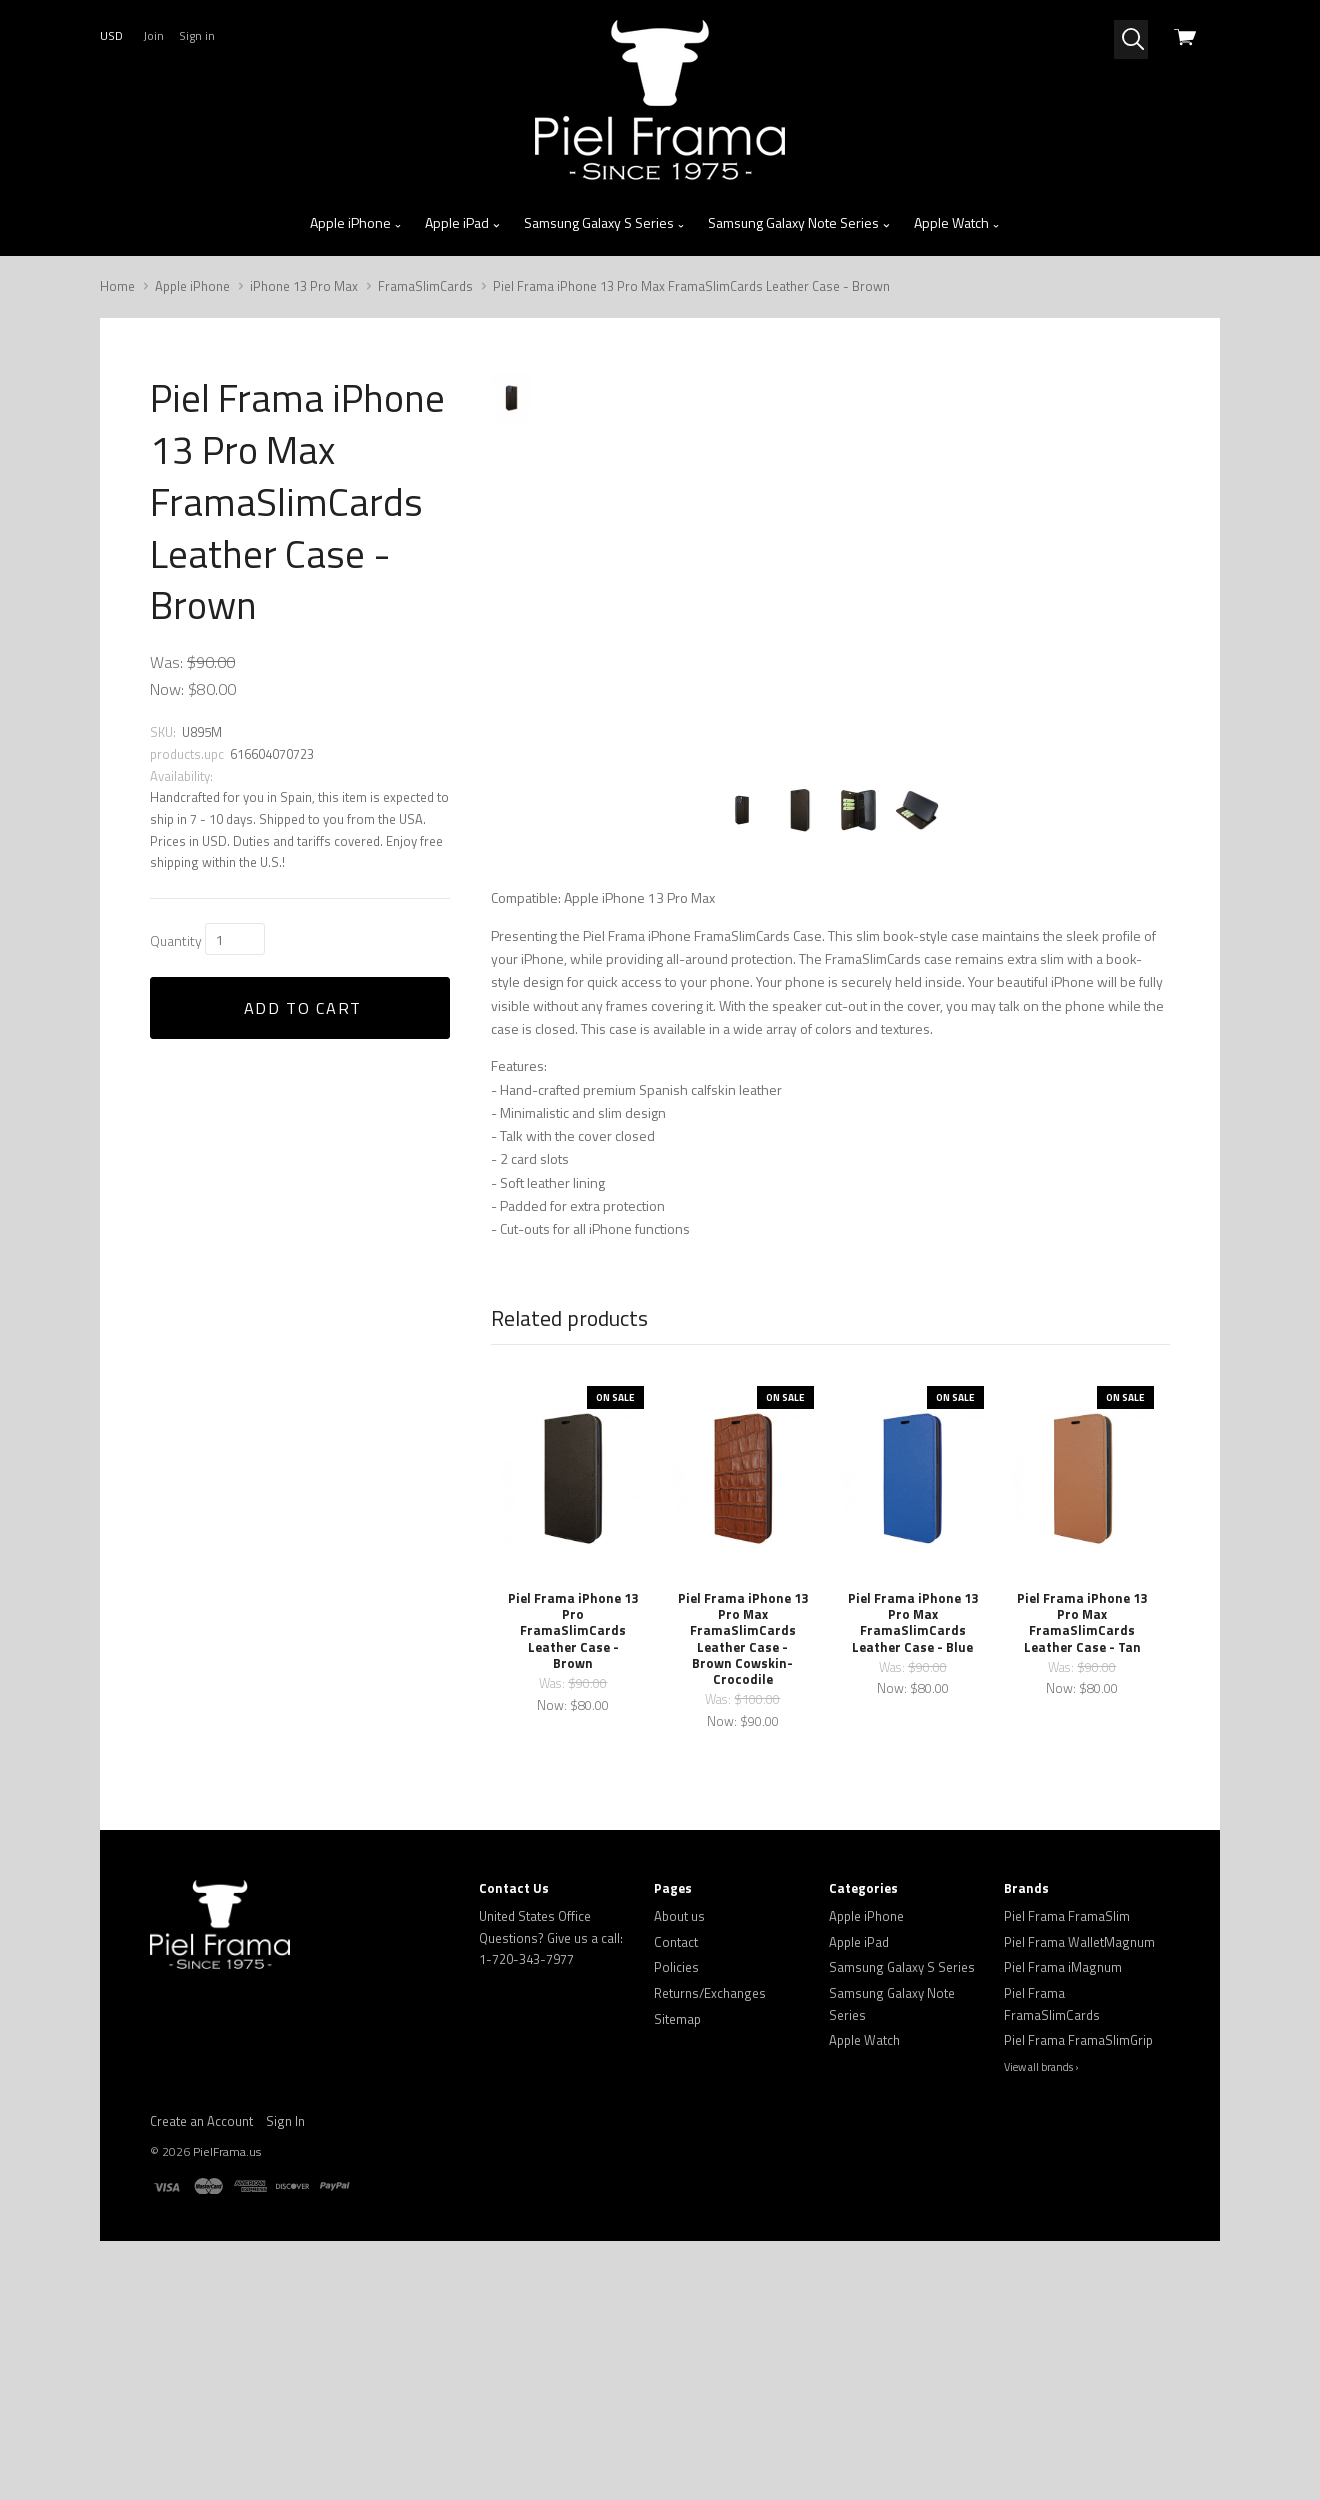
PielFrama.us (227, 2370)
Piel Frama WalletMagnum (1079, 2160)
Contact (676, 2160)
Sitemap (677, 2237)
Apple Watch (957, 223)
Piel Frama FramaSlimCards (1052, 2223)
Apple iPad (463, 223)
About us (679, 2135)
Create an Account (201, 2340)
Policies (676, 2186)
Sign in (197, 35)
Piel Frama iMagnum (1063, 2186)
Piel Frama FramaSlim (1067, 2135)
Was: (166, 662)
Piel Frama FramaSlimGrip (1078, 2259)
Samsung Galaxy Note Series (799, 223)
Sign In (285, 2340)
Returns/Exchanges (710, 2212)
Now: (167, 689)
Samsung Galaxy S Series (605, 223)
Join (153, 35)
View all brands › (1041, 2285)
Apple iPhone (356, 223)
